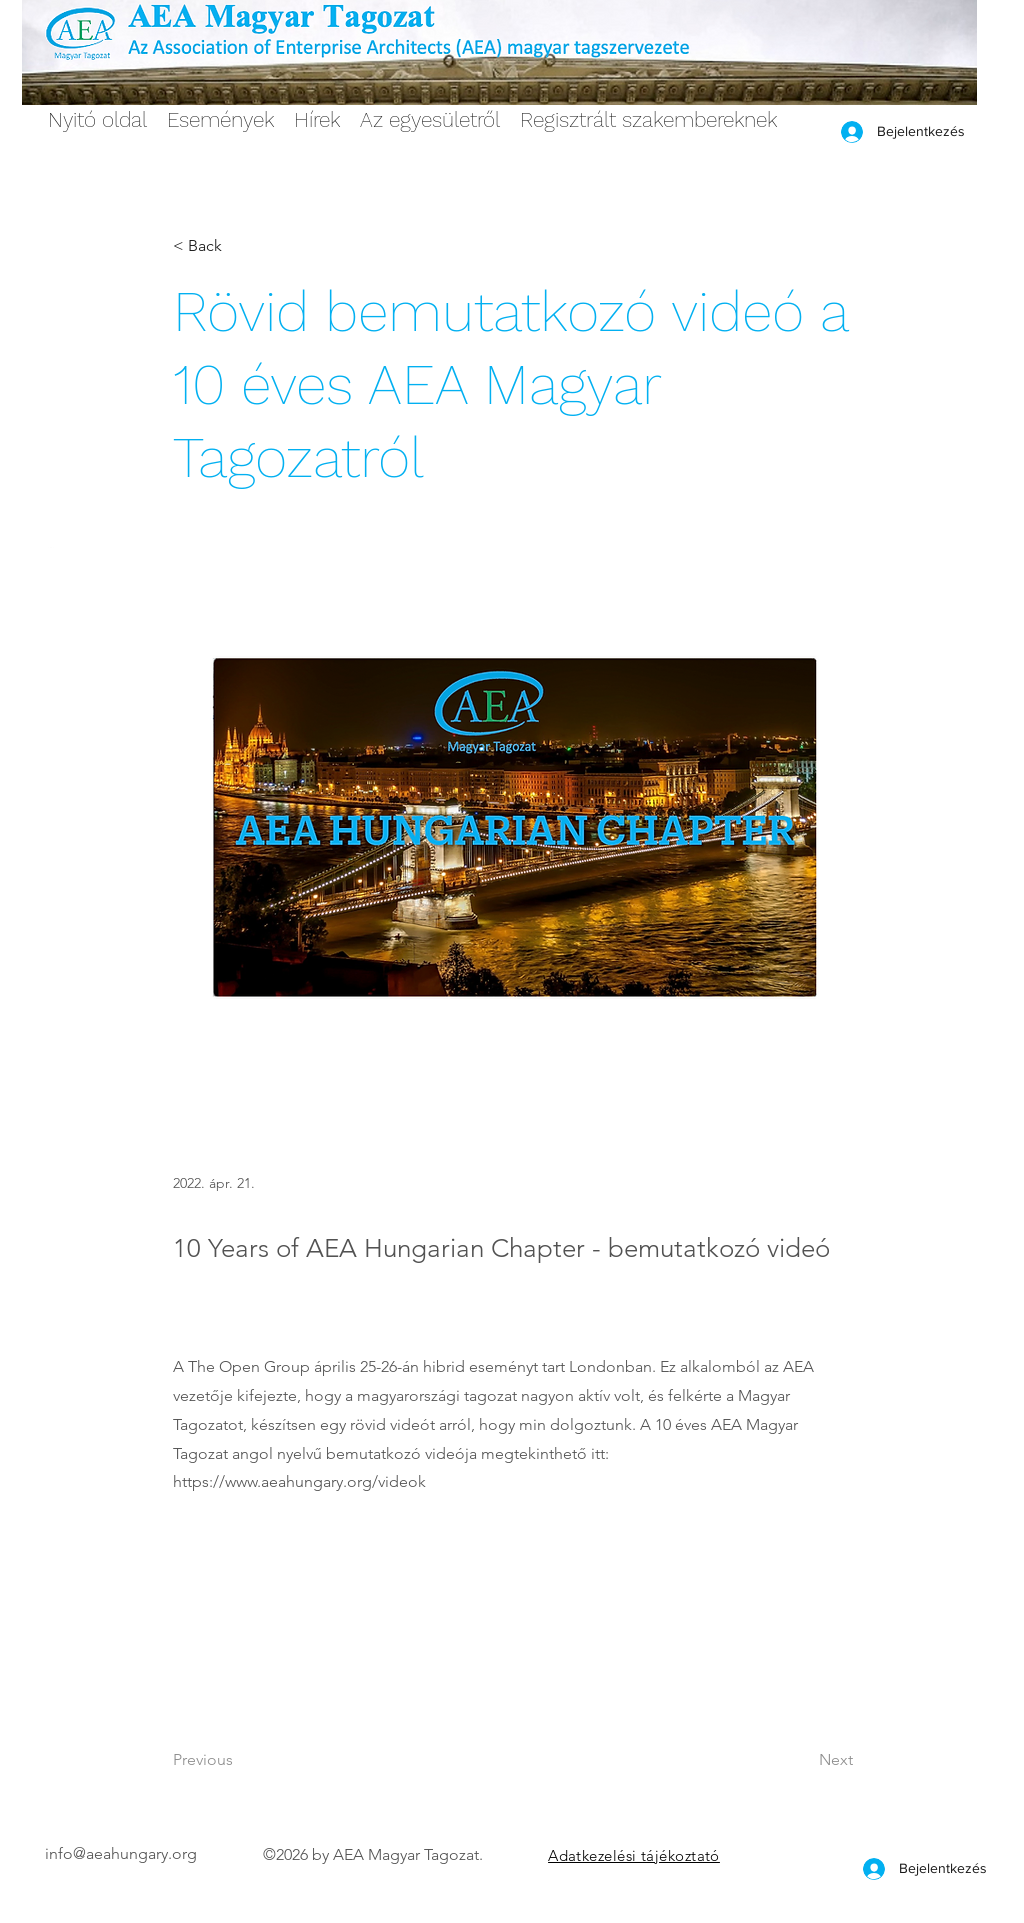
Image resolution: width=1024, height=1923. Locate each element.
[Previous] (239, 1760)
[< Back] (239, 246)
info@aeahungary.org (121, 1853)
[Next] (803, 1760)
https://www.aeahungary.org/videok (299, 1481)
